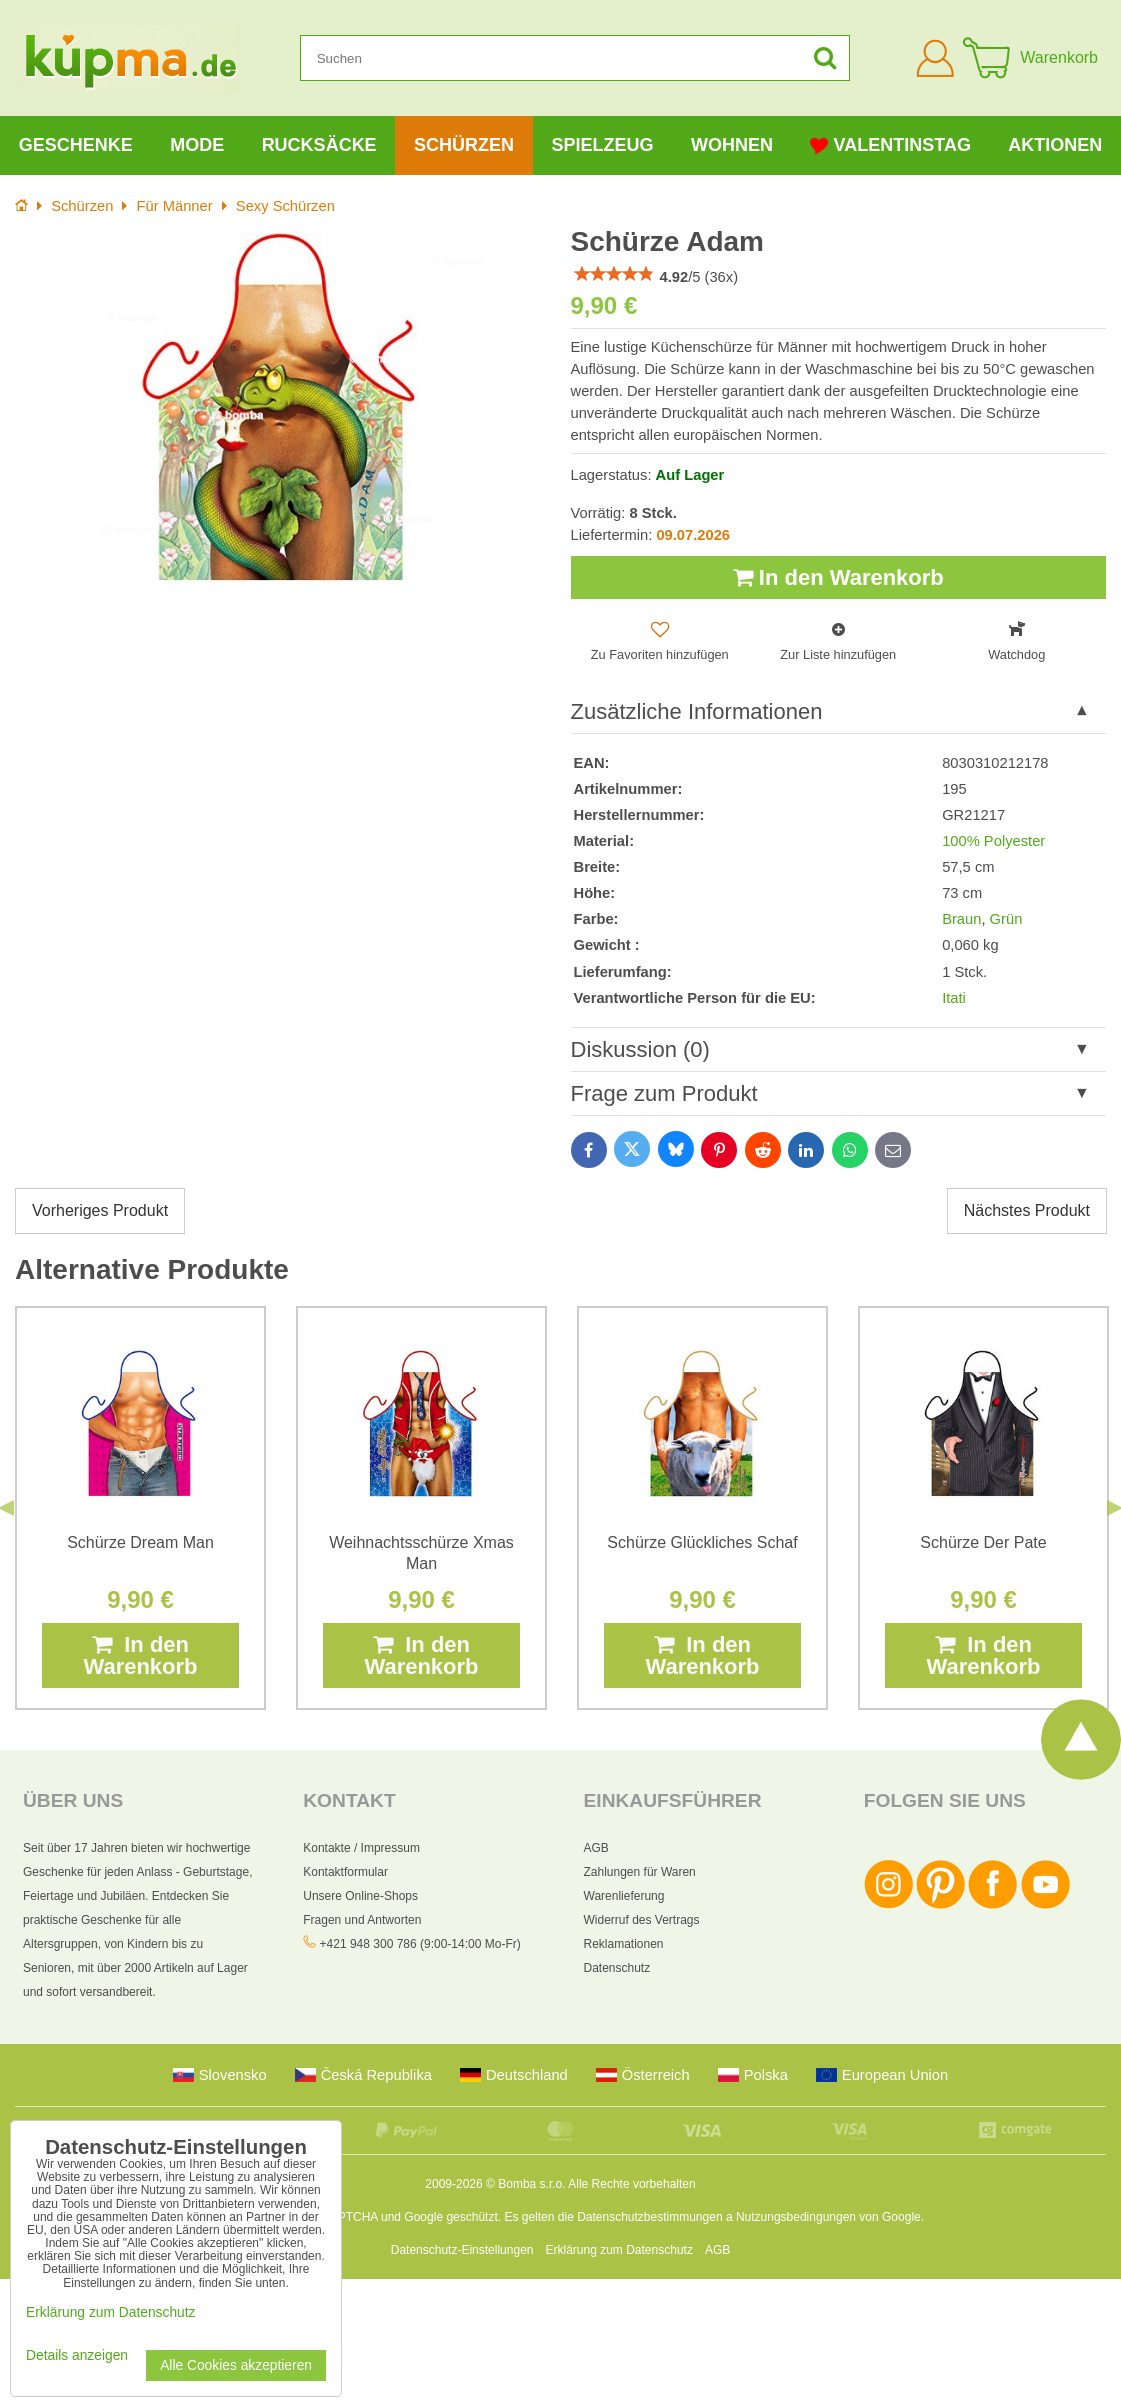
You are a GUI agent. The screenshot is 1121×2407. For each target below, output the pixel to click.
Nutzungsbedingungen (796, 2217)
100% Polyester (993, 841)
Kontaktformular (345, 1872)
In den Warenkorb (838, 577)
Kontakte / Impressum (361, 1848)
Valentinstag (890, 145)
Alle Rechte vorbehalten (631, 2184)
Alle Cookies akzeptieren (236, 2365)
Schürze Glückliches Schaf (702, 1542)
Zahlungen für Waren (640, 1872)
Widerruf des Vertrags (642, 1920)
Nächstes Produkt (1027, 1210)
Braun (961, 919)
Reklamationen (624, 1944)
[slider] (614, 274)
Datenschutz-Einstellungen (462, 2250)
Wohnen (732, 145)
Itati (954, 998)
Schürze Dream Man (140, 1542)
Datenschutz (617, 1968)
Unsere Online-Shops (360, 1896)
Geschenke (76, 145)
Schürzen (464, 145)
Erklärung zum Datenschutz (619, 2250)
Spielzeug (603, 145)
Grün (1006, 919)
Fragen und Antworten (362, 1920)
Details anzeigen (77, 2355)
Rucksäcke (319, 145)
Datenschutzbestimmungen (649, 2217)
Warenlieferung (624, 1896)
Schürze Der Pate (983, 1542)
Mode (197, 145)
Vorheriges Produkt (100, 1210)
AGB (596, 1848)
